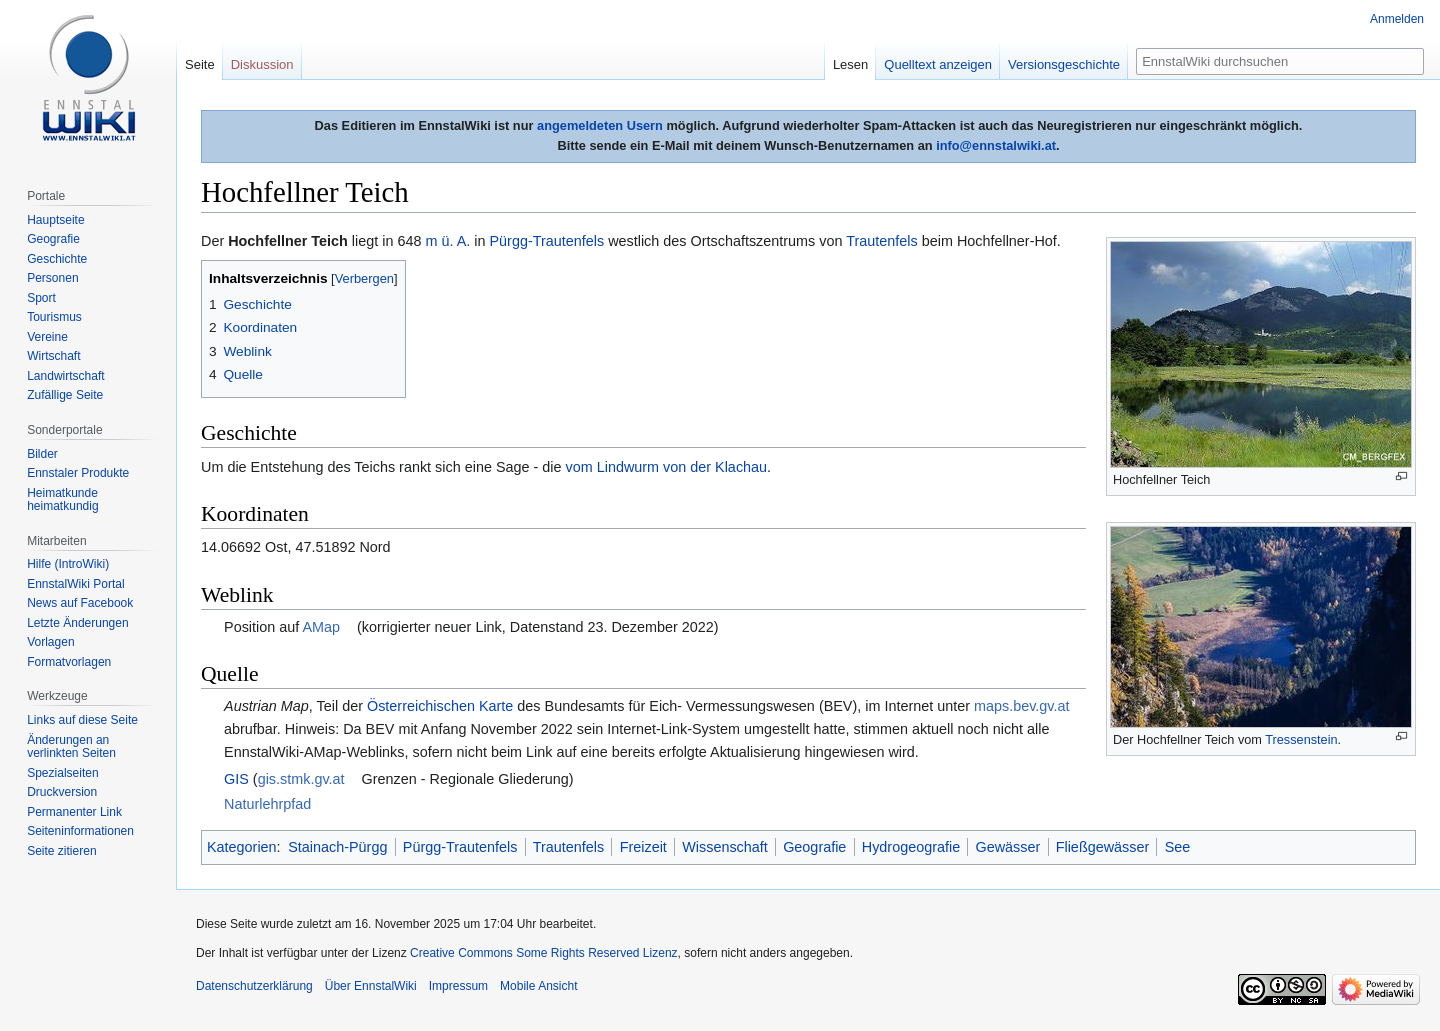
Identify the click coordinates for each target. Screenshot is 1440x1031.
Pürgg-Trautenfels (546, 241)
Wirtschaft (53, 356)
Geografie (814, 847)
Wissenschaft (725, 847)
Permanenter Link (74, 812)
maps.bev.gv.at (1021, 706)
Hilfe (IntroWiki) (68, 564)
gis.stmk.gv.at (301, 779)
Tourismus (54, 317)
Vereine (47, 337)
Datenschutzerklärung (254, 986)
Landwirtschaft (65, 376)
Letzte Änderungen (77, 623)
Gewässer (1008, 847)
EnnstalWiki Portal (75, 584)
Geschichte (57, 259)
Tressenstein (1301, 739)
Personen (52, 278)
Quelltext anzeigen (938, 64)
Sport (41, 298)
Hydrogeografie (911, 847)
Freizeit (643, 847)
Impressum (458, 986)
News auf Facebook (80, 603)
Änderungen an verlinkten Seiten (71, 747)
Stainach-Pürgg (337, 847)
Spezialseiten (62, 773)
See (1178, 847)
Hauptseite (55, 220)
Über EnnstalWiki (371, 986)
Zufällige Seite (65, 395)
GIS (236, 779)
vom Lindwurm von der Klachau (667, 467)
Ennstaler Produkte (78, 473)
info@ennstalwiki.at (996, 145)
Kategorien (242, 847)
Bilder (42, 454)
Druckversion (62, 792)
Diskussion (262, 64)
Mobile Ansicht (538, 986)
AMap (321, 627)
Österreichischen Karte (440, 706)
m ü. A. (447, 241)
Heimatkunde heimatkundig (62, 500)
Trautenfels (881, 241)
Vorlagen (50, 642)
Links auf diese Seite (82, 720)
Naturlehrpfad (267, 804)
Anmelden (1397, 19)
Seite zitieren (61, 851)
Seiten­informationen (80, 831)
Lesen (850, 64)
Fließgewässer (1103, 847)
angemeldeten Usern (600, 125)
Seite (200, 64)
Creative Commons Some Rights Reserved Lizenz (543, 953)
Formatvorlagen (69, 662)
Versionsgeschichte (1064, 64)
